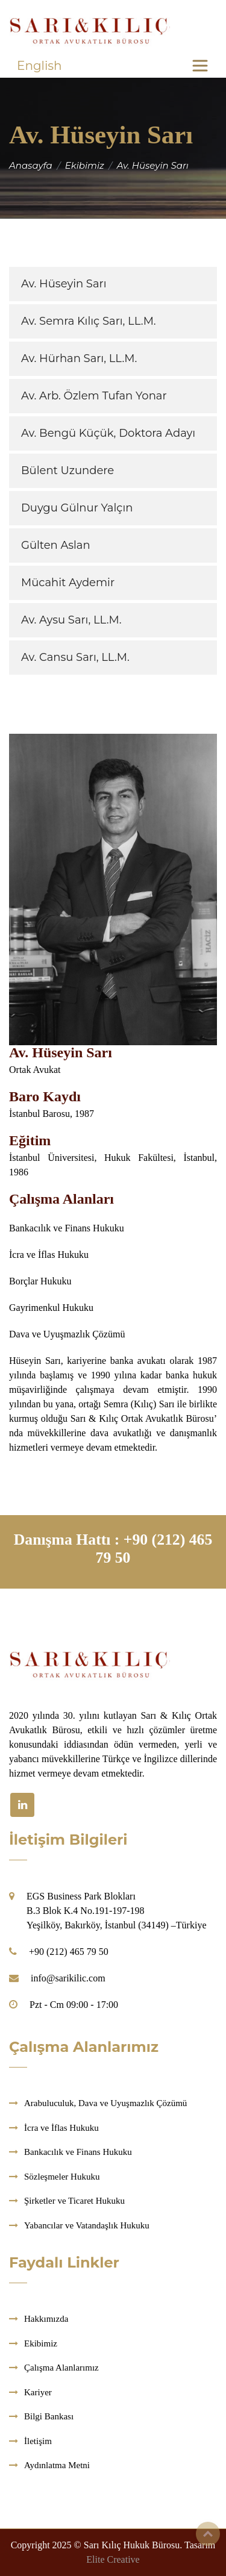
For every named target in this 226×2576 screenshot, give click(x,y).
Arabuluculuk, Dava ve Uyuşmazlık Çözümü (105, 2103)
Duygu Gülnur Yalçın (77, 507)
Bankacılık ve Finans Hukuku (78, 2152)
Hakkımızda (46, 2319)
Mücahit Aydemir (68, 582)
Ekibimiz (84, 165)
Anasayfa (30, 165)
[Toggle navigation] (200, 66)
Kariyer (38, 2392)
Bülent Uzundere (67, 470)
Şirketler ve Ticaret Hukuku (74, 2201)
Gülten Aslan (55, 545)
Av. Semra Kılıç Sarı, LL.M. (88, 321)
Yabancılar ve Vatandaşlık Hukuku (86, 2225)
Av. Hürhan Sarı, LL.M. (79, 358)
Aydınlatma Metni (57, 2465)
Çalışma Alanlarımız (61, 2367)
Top (208, 2534)
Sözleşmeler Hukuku (61, 2176)
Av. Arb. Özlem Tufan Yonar (94, 395)
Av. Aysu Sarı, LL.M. (71, 620)
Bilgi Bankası (49, 2416)
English (39, 65)
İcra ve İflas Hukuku (61, 2128)
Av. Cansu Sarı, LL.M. (75, 657)
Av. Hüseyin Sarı (63, 283)
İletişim (38, 2441)
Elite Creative (112, 2559)
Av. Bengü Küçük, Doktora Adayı (108, 433)
